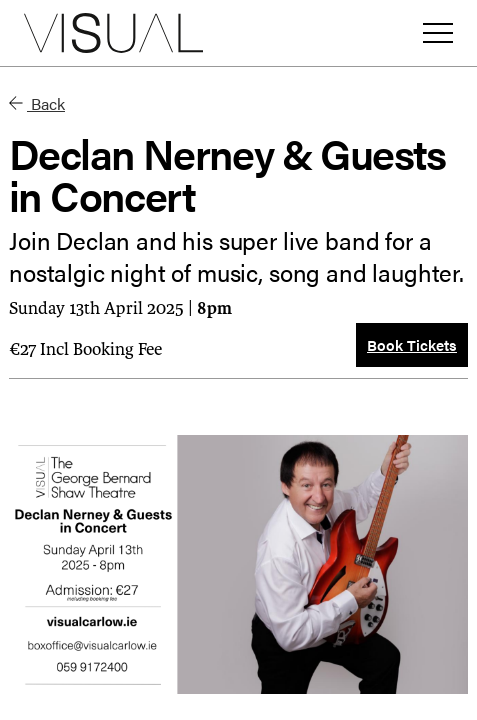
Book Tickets (412, 344)
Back (37, 103)
